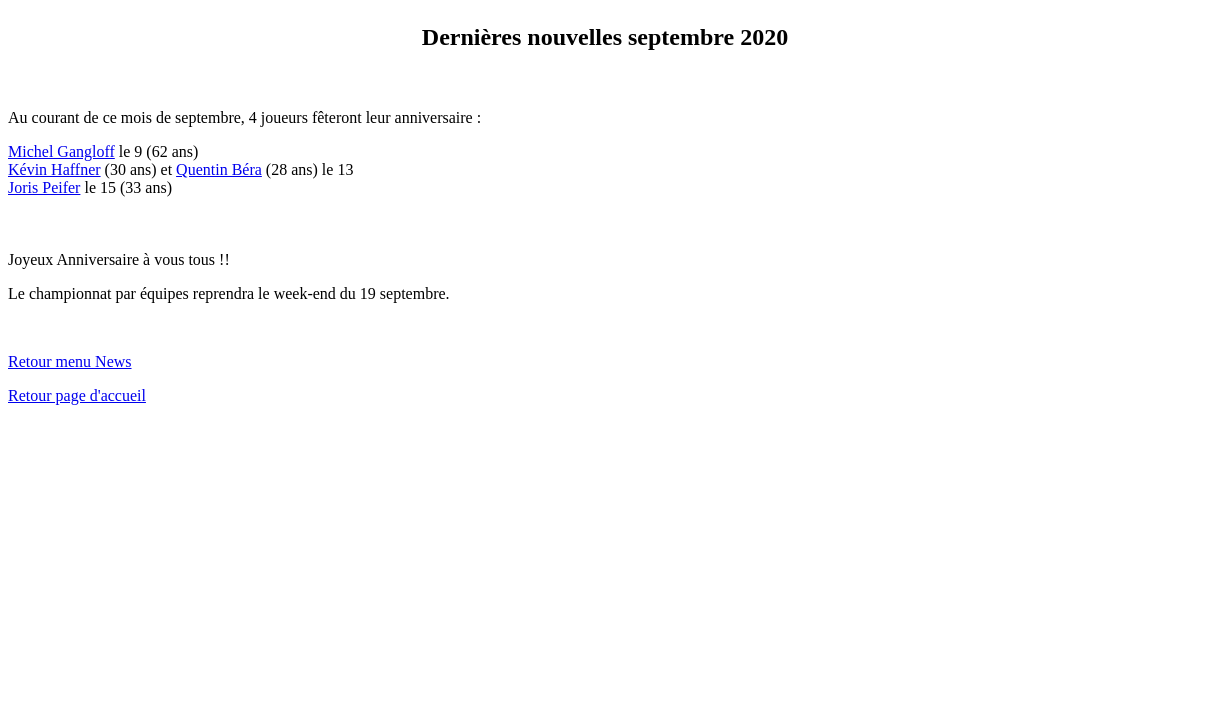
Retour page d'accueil (77, 395)
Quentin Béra (219, 169)
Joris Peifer (44, 187)
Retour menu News (70, 361)
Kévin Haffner (54, 169)
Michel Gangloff (61, 151)
